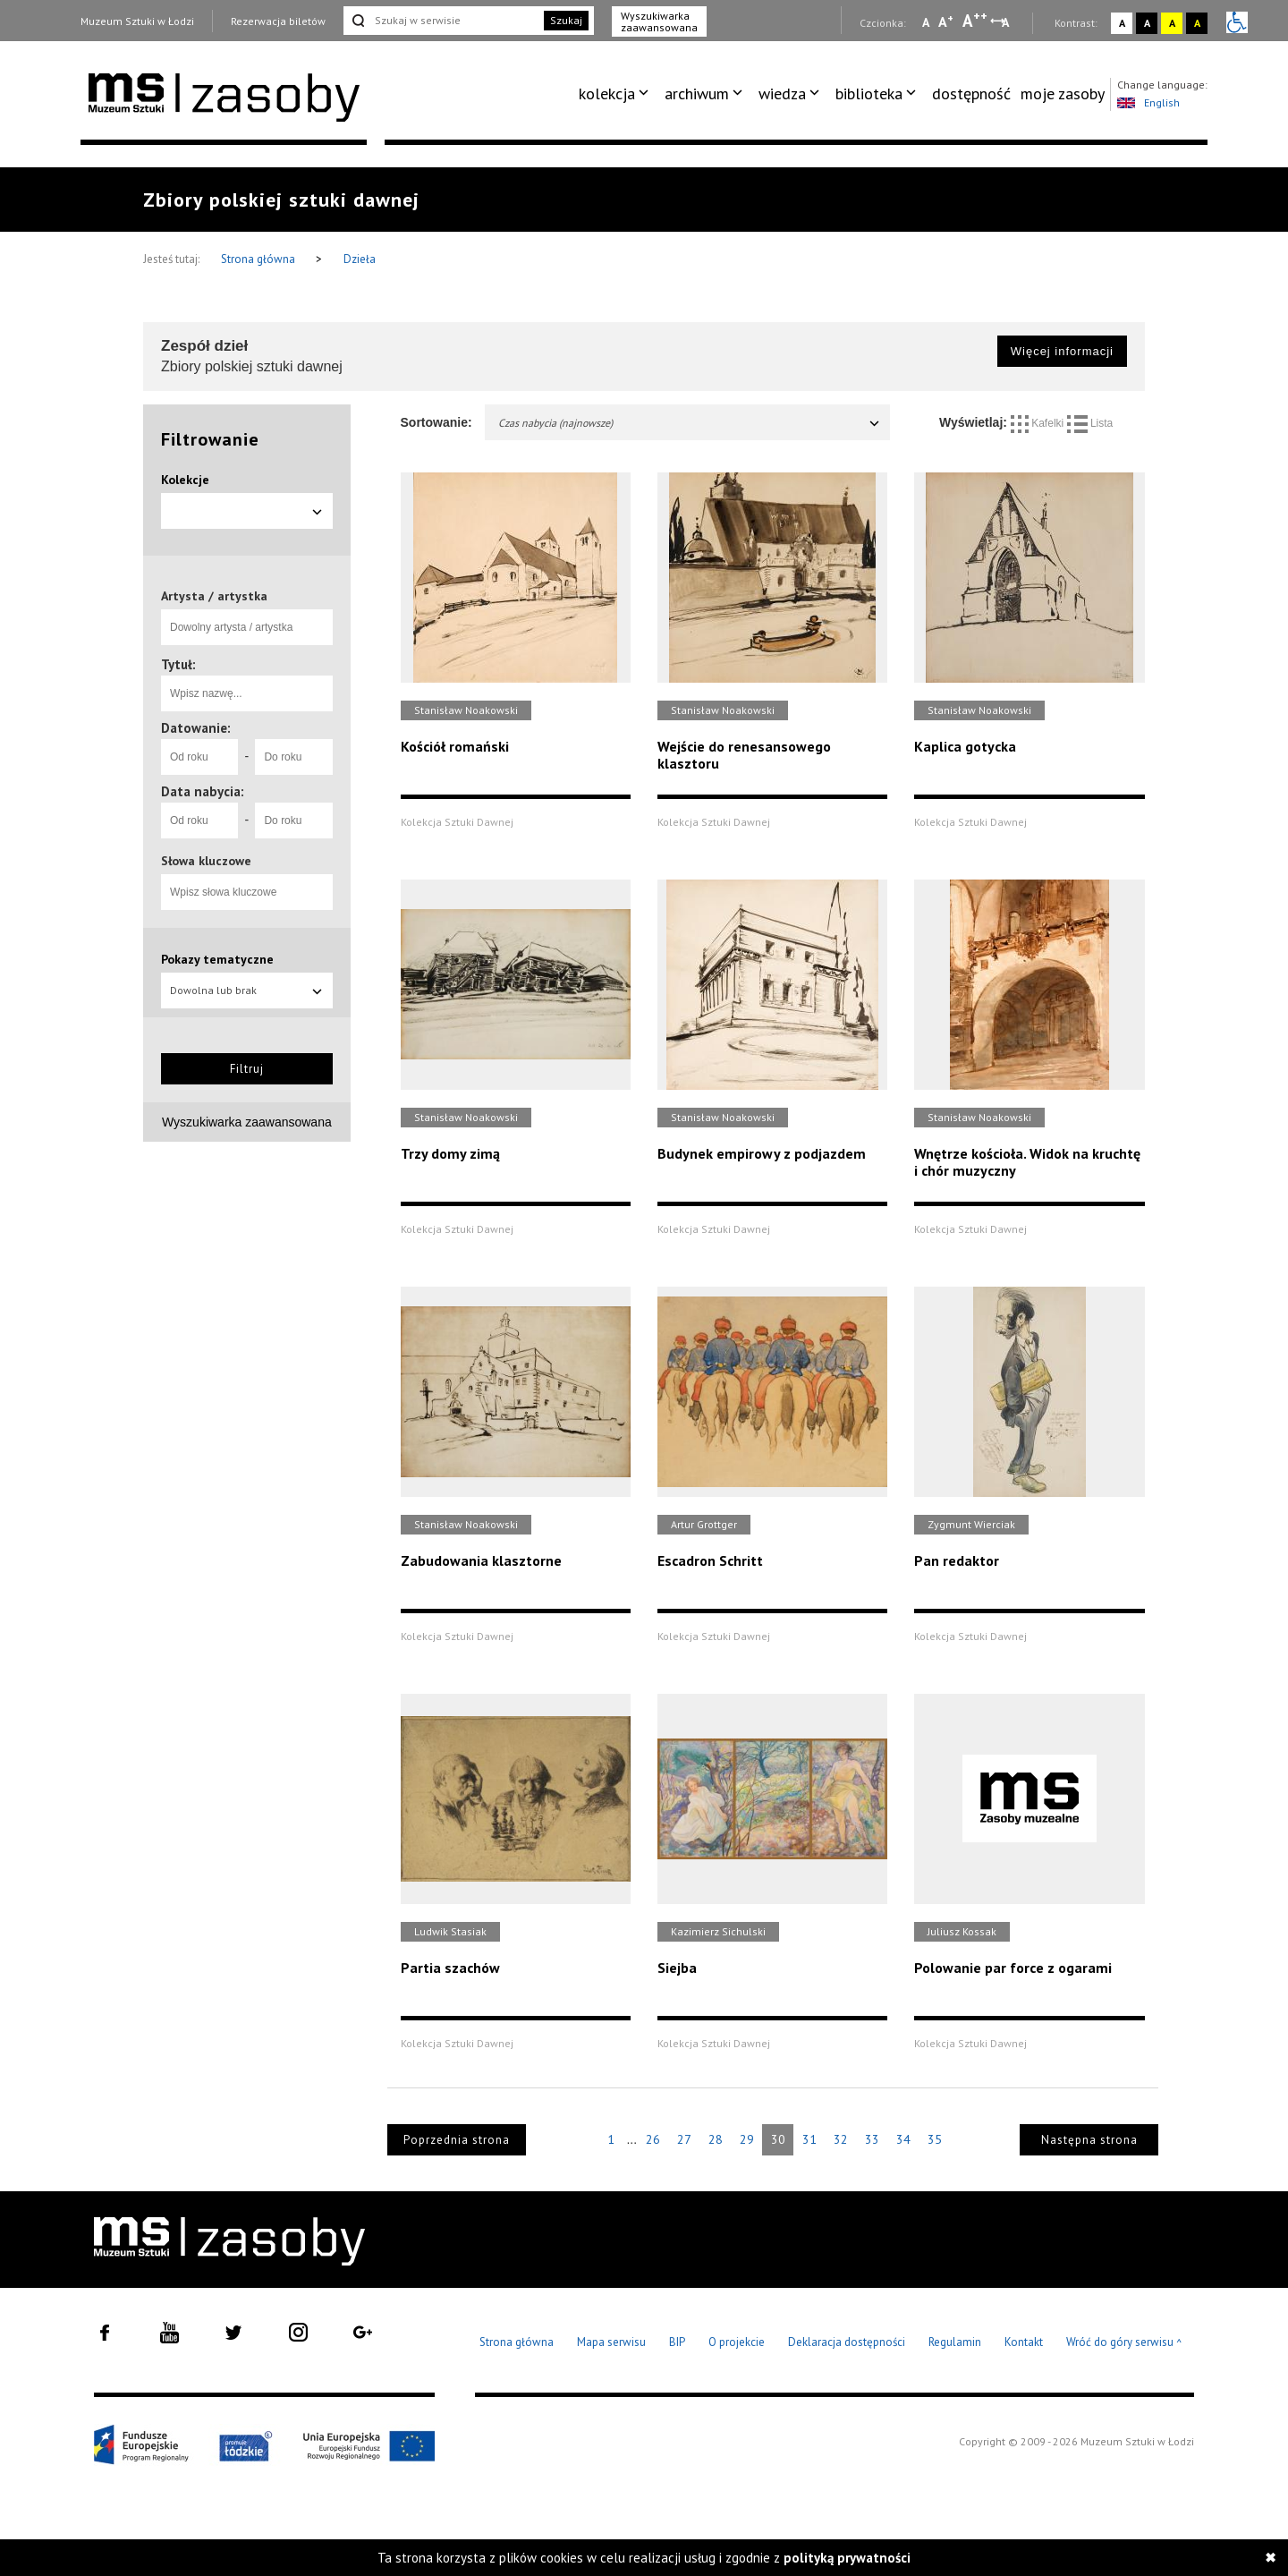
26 (653, 2139)
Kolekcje (185, 480)
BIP (677, 2342)
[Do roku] (293, 757)
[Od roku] (199, 757)
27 (684, 2139)
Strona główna (259, 259)
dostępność (971, 93)
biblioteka (868, 93)
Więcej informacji (1062, 351)
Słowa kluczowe (206, 861)
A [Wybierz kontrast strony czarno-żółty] (1197, 23)
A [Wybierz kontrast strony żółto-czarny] (1172, 23)
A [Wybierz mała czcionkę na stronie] (925, 22)
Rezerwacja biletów (278, 21)
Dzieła (359, 259)
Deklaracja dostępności (846, 2342)
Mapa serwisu (611, 2342)
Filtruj (247, 1068)
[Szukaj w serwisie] (441, 20)
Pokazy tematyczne (217, 959)
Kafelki (1039, 423)
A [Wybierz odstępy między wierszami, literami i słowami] (1007, 22)
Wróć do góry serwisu (1124, 2342)
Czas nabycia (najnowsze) (690, 422)
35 (935, 2139)
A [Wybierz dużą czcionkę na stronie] (974, 20)
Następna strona (1089, 2139)
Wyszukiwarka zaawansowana (659, 21)
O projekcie (736, 2342)
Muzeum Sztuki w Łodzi (137, 21)
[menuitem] (617, 94)
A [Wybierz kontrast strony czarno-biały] (1147, 23)
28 (715, 2139)
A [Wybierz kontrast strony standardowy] (1122, 23)
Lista (1090, 423)
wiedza (782, 93)
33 (872, 2139)
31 (809, 2139)
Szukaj (566, 20)
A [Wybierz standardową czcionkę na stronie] (945, 21)
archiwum (697, 93)
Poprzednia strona (456, 2139)
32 (841, 2139)
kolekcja (607, 93)
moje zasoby (1063, 93)
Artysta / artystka (214, 596)
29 (747, 2139)
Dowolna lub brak (247, 990)
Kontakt (1023, 2342)
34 (903, 2139)
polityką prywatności (847, 2557)
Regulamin (954, 2342)
